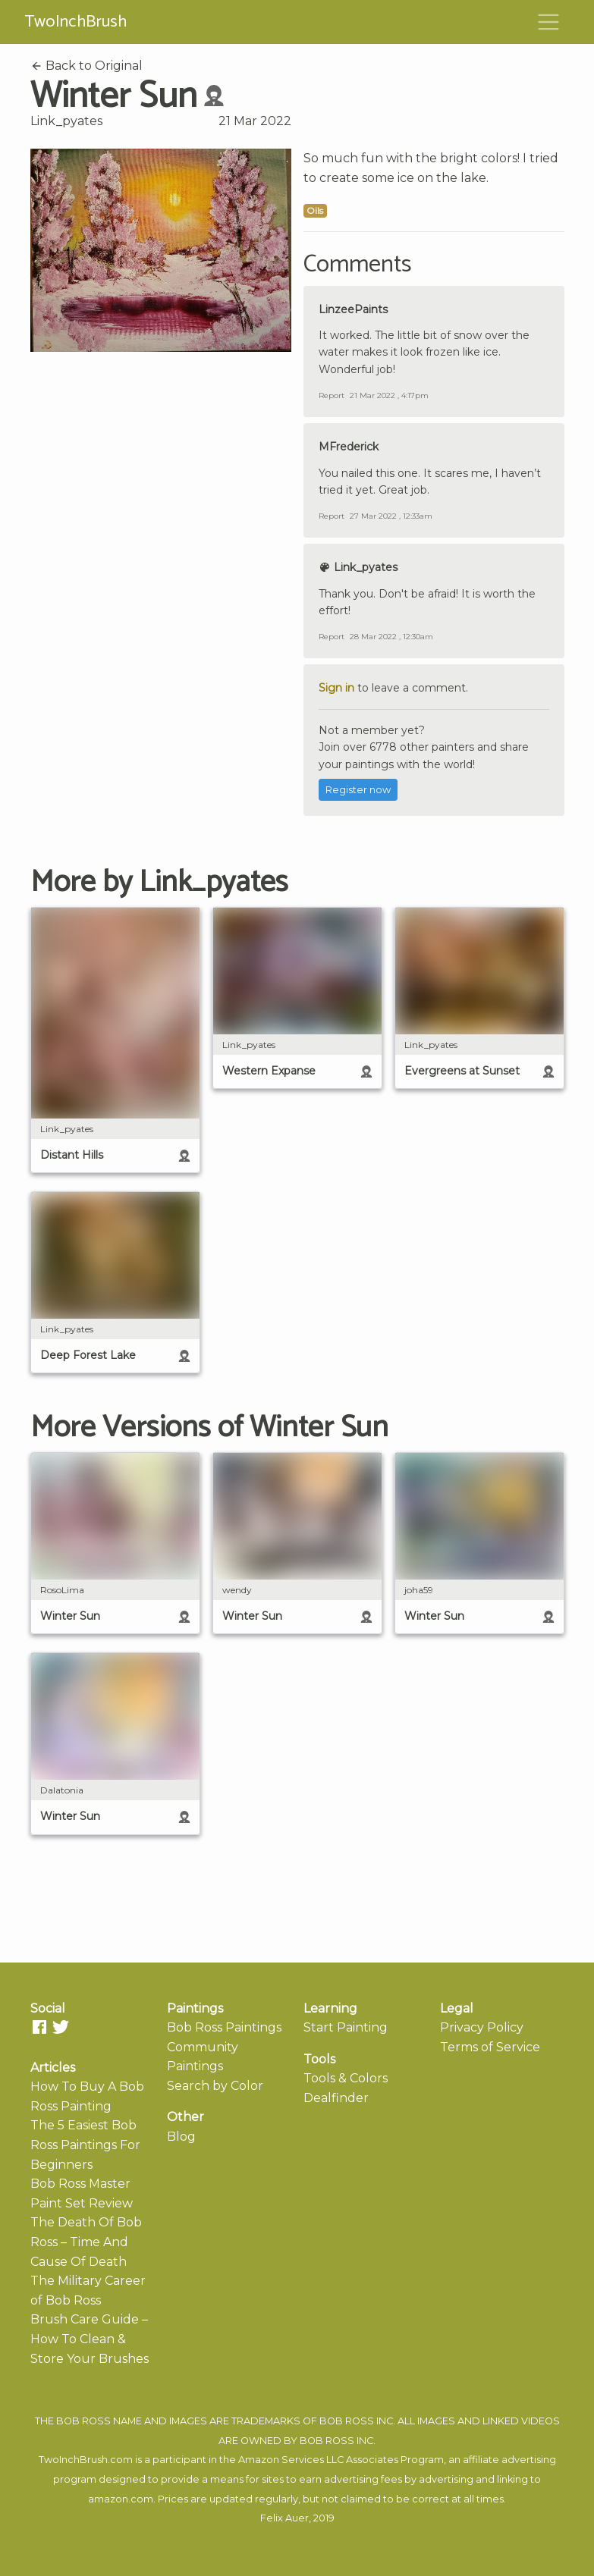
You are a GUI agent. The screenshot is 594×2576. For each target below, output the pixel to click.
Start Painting (345, 2027)
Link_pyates (66, 121)
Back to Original (86, 65)
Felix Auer (284, 2518)
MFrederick (349, 446)
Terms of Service (490, 2047)
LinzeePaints (353, 309)
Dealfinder (336, 2098)
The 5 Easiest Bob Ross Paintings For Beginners (85, 2144)
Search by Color (215, 2086)
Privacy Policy (481, 2027)
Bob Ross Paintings (224, 2027)
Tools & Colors (345, 2078)
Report (331, 395)
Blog (181, 2136)
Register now (358, 789)
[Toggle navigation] (548, 22)
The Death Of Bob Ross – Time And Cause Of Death (86, 2241)
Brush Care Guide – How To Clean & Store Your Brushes (89, 2338)
